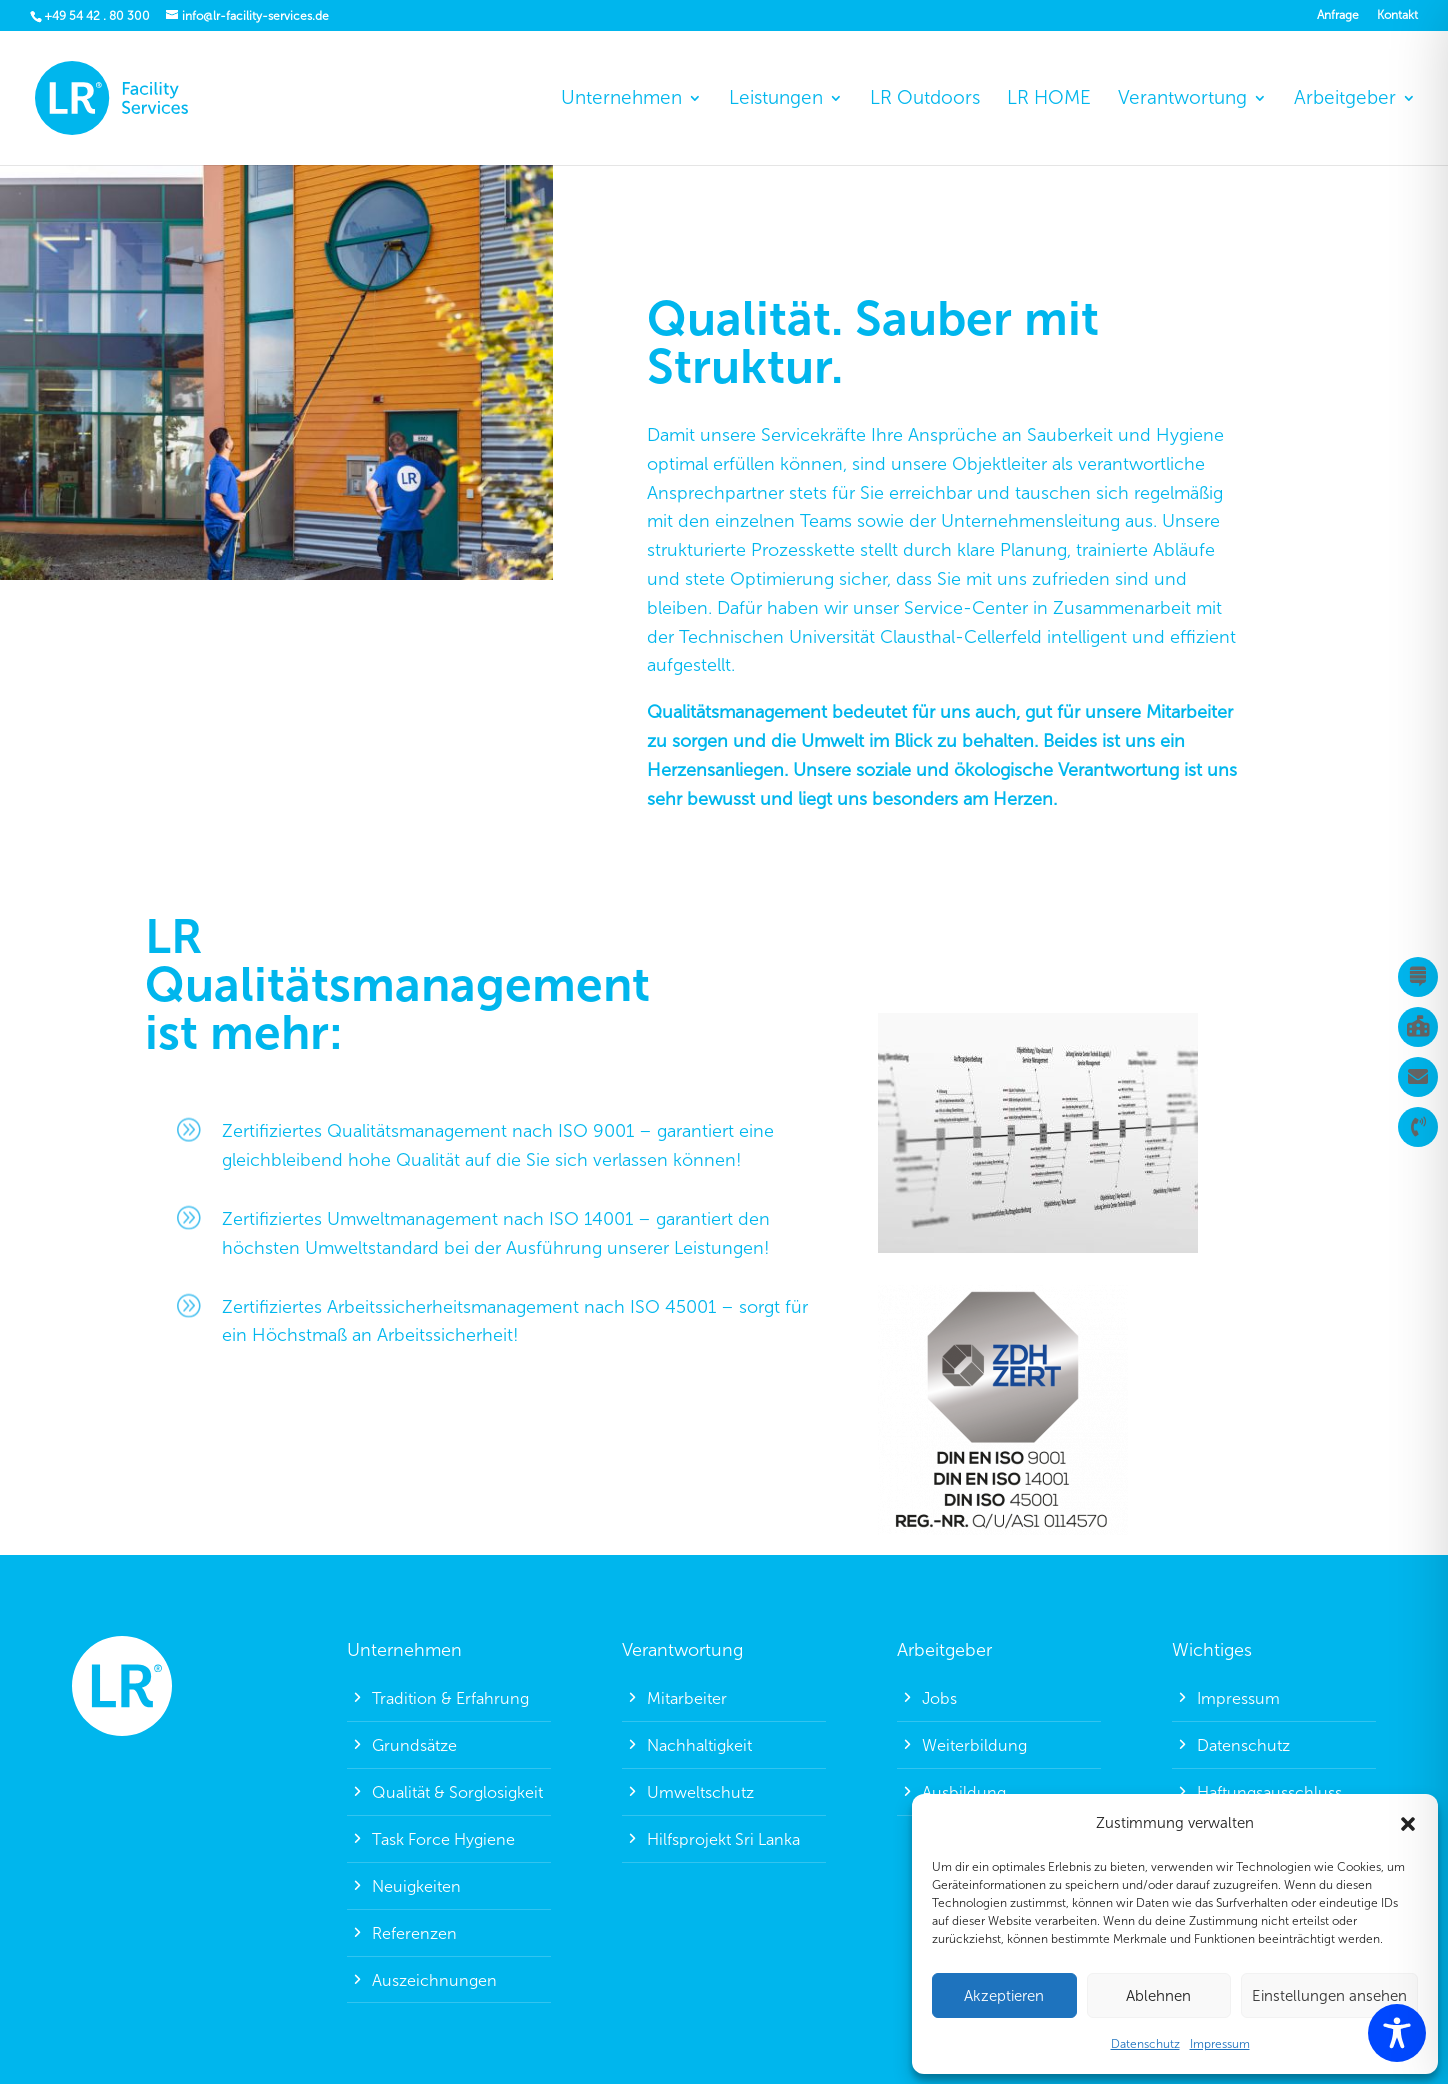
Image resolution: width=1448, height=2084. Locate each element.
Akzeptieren (1004, 1996)
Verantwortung (1182, 100)
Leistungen (776, 100)
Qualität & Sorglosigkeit (457, 1792)
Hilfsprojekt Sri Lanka (723, 1839)
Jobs (939, 1698)
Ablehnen (1158, 1996)
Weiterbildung (974, 1745)
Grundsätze (414, 1745)
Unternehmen (621, 100)
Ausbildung (964, 1792)
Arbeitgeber (1345, 100)
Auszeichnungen (434, 1980)
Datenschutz (1145, 2044)
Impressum (1220, 2044)
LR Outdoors (925, 100)
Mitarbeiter (687, 1698)
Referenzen (414, 1933)
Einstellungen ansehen (1329, 1996)
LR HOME (1049, 100)
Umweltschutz (700, 1792)
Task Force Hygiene (443, 1839)
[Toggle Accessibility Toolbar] (1397, 2033)
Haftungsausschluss (1269, 1792)
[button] (1408, 1824)
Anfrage (1338, 15)
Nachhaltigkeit (699, 1745)
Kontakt (1397, 15)
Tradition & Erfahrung (450, 1698)
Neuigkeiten (416, 1886)
